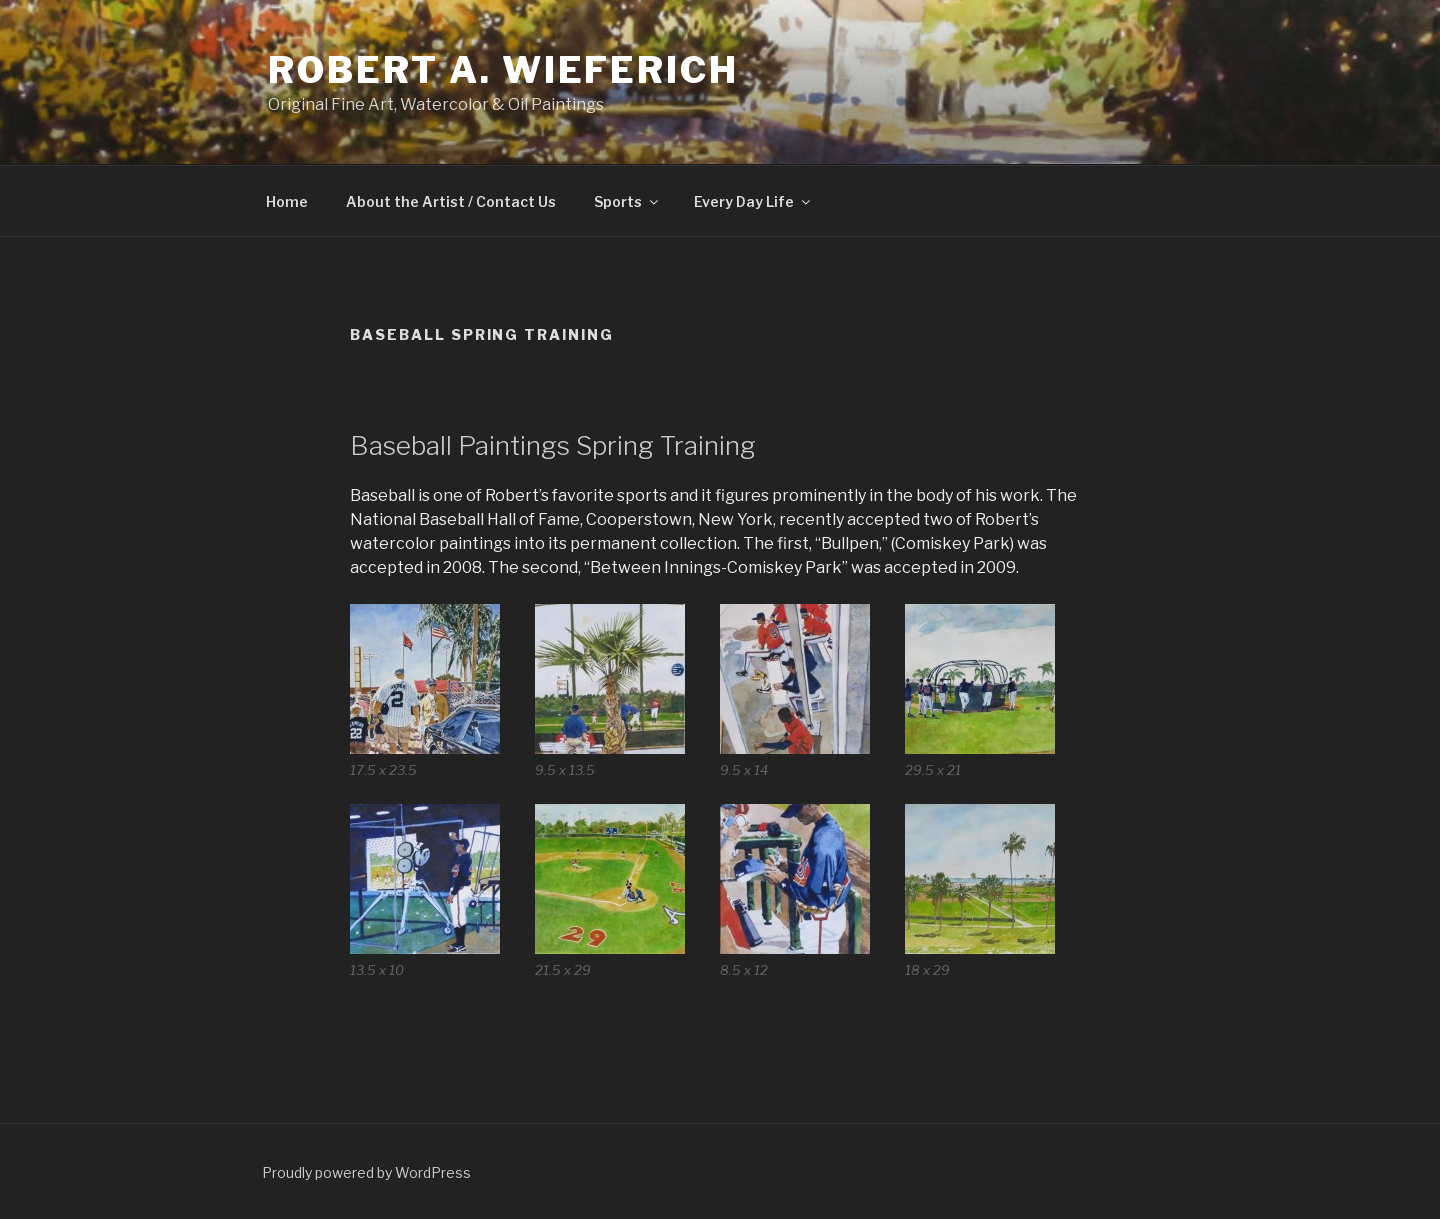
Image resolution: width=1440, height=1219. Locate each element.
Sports (627, 201)
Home (287, 201)
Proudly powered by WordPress (366, 1172)
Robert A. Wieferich (503, 70)
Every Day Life (753, 201)
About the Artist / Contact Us (451, 201)
